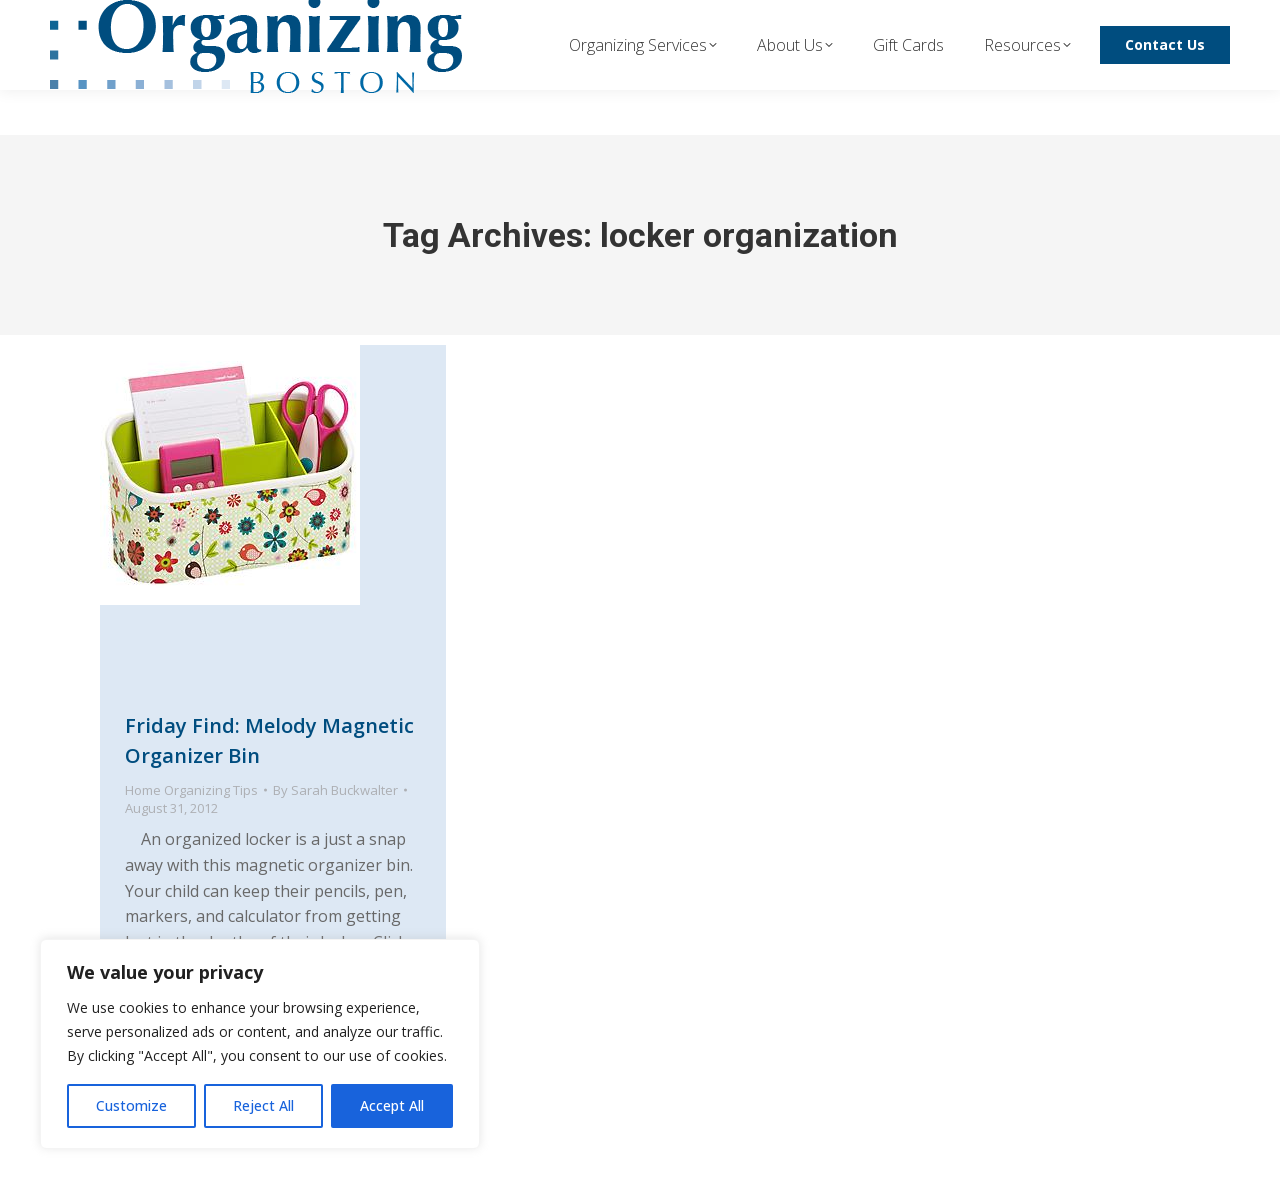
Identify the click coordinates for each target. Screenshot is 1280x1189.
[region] (260, 1044)
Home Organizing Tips (191, 790)
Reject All (263, 1105)
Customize (131, 1105)
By (335, 790)
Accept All (392, 1105)
